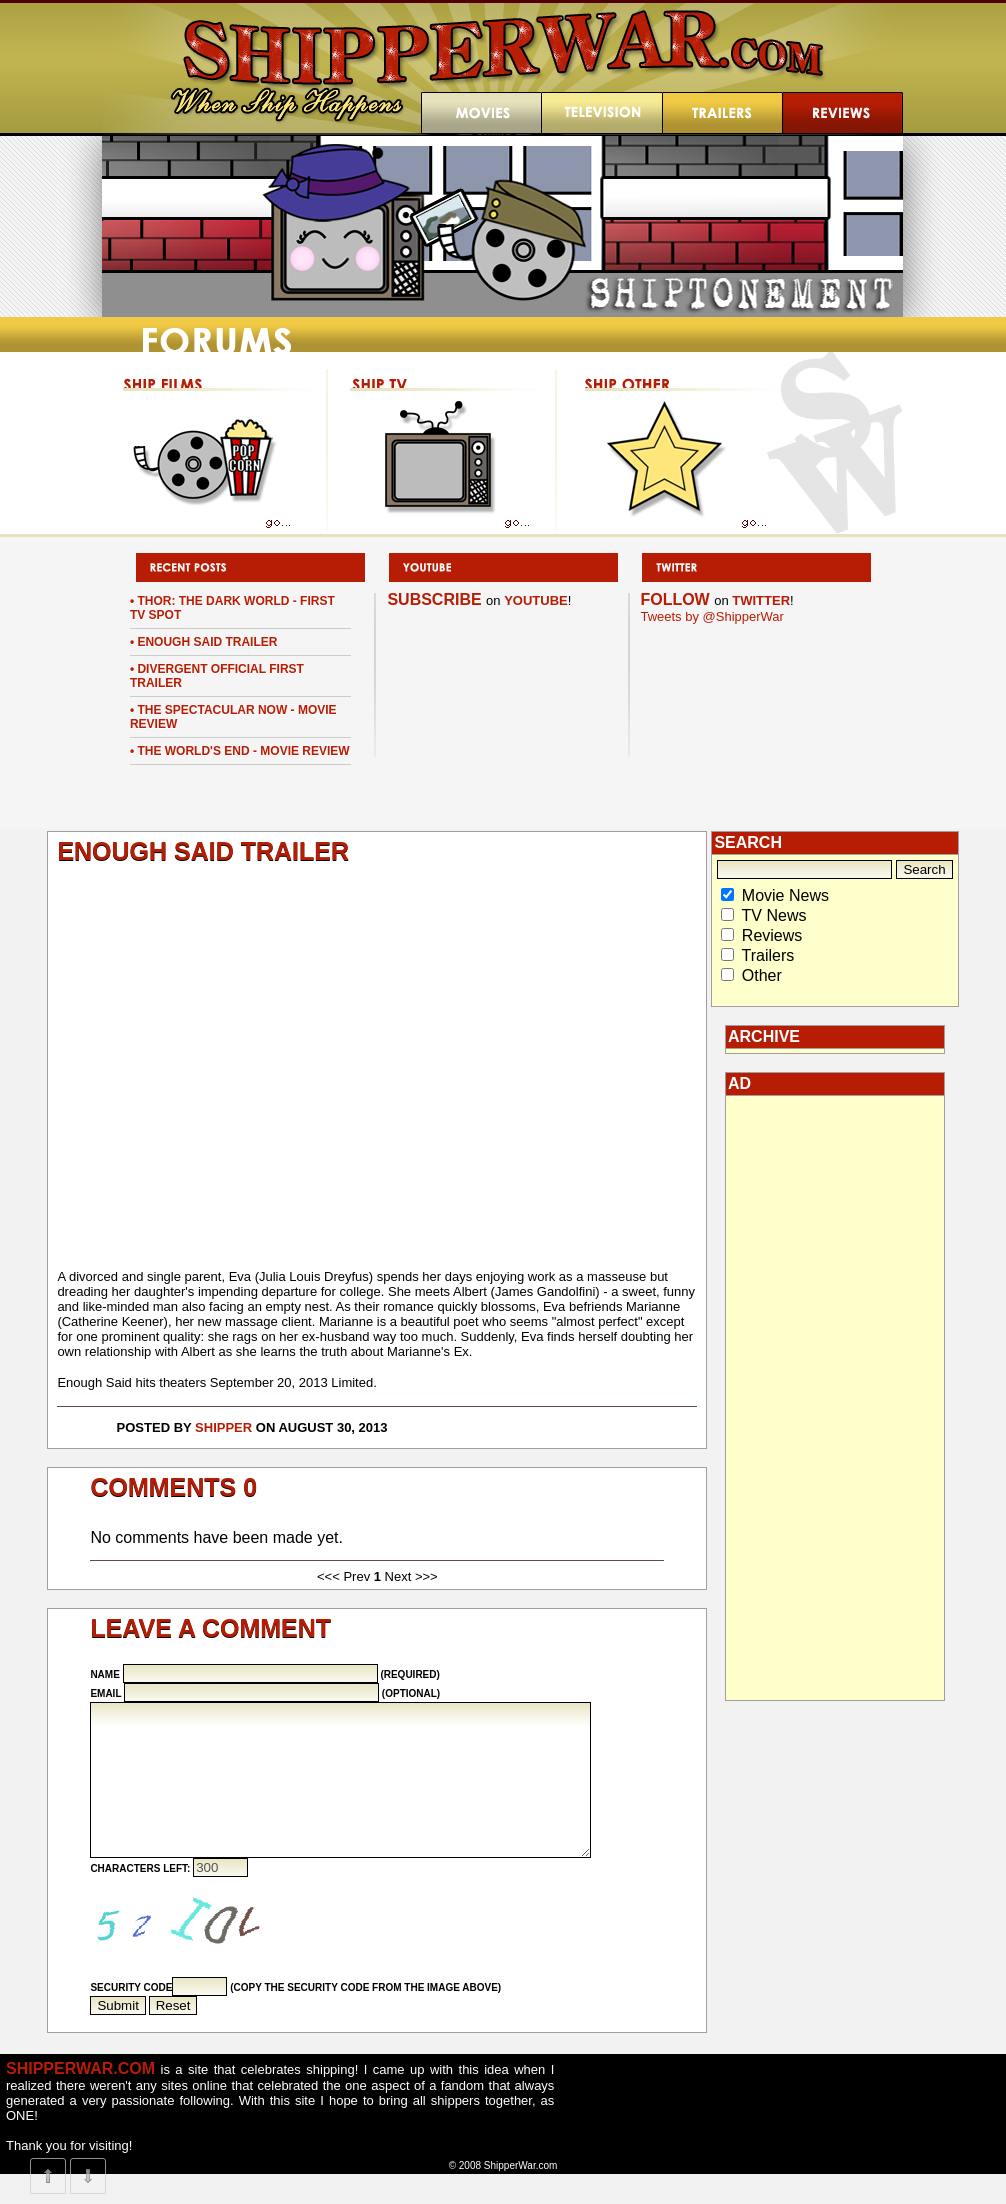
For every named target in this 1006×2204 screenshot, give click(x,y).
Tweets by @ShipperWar (712, 616)
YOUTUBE (536, 600)
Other (762, 975)
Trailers (768, 955)
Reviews (772, 935)
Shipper (223, 1427)
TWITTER (761, 600)
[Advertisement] (835, 1398)
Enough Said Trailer (207, 642)
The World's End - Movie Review (243, 751)
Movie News (785, 895)
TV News (774, 915)
